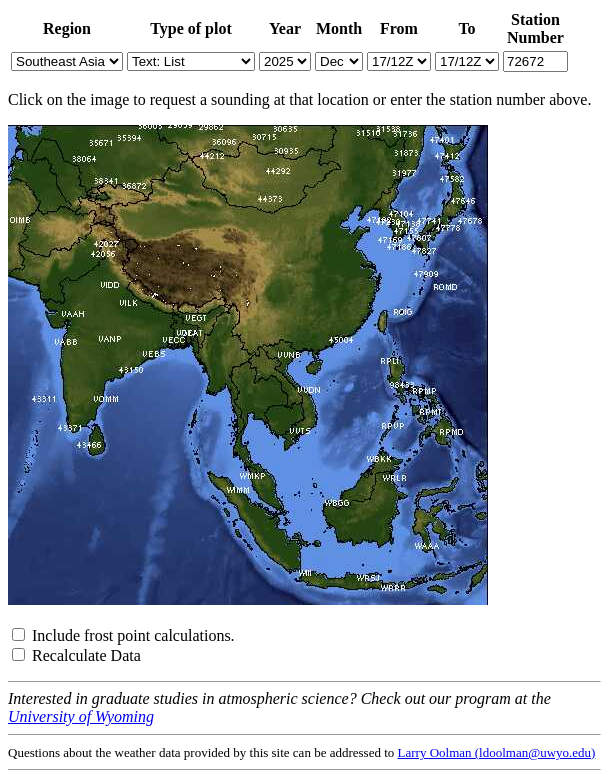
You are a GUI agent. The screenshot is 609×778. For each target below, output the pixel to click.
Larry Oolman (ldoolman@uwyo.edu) (497, 752)
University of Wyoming (81, 716)
